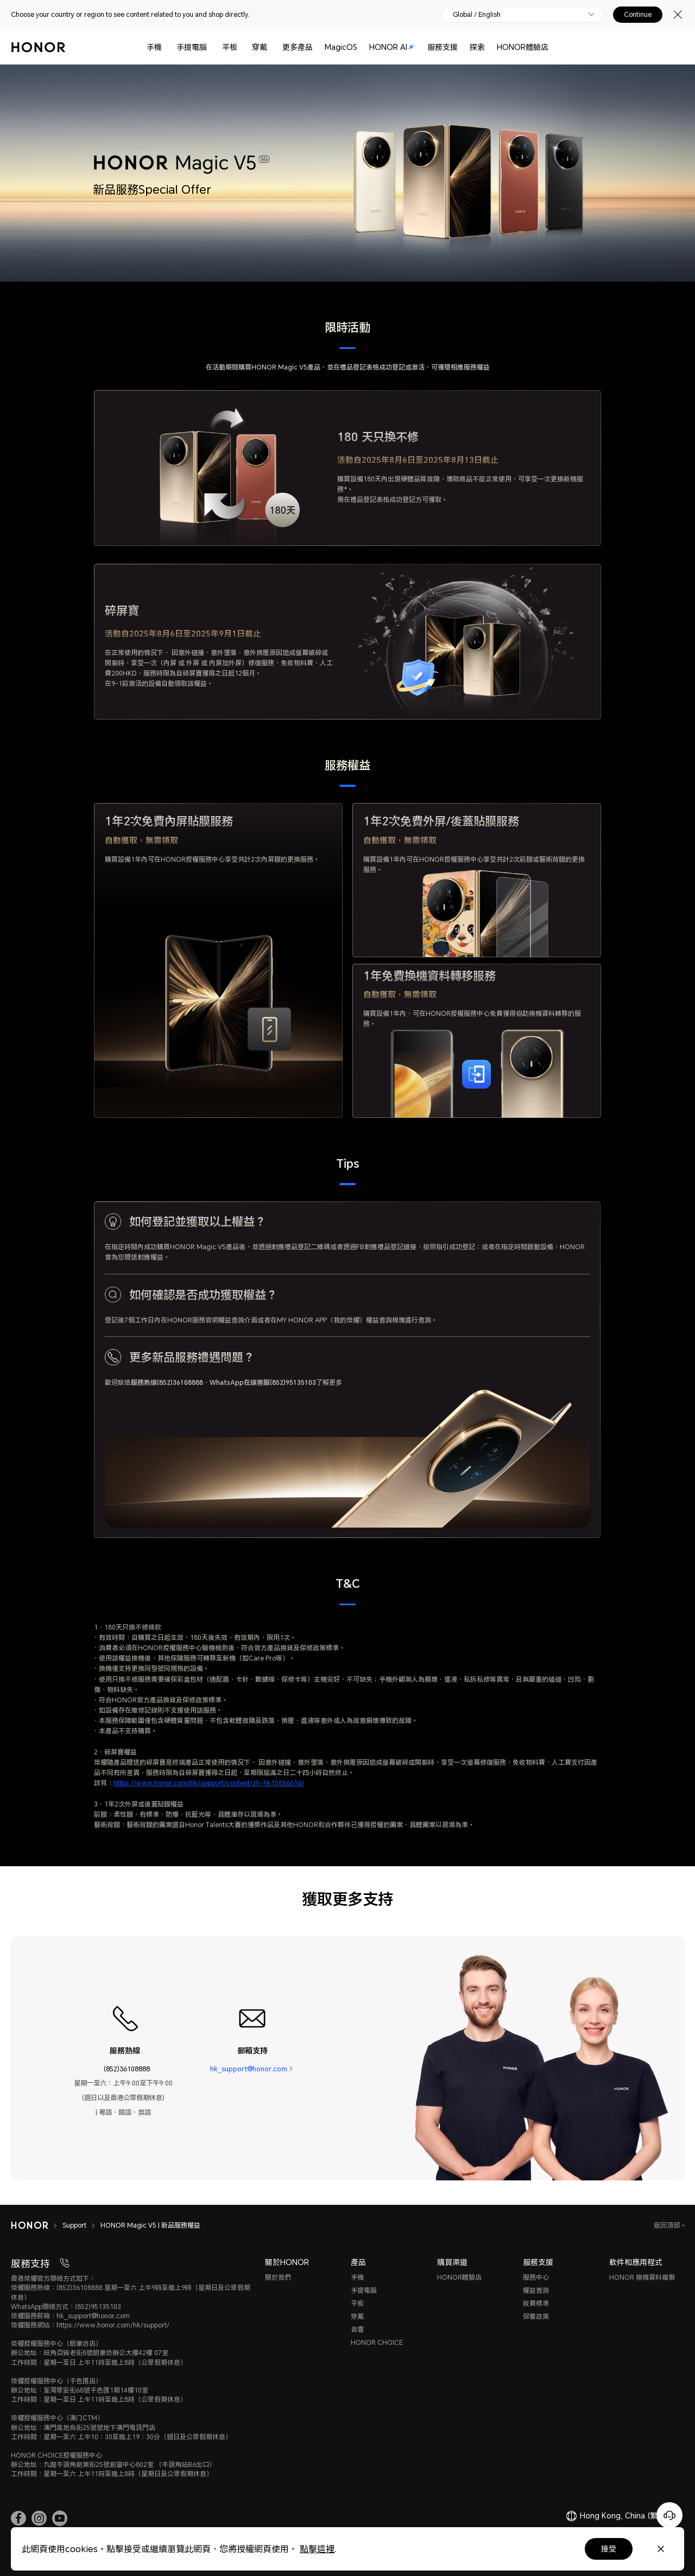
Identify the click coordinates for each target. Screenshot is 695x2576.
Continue (638, 14)
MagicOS (341, 47)
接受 (608, 2548)
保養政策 (536, 2316)
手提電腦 (191, 47)
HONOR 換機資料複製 (642, 2277)
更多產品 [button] (297, 47)
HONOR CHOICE (377, 2342)
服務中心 (536, 2277)
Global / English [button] (477, 14)
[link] (18, 2518)
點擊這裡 (317, 2548)
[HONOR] (36, 2225)
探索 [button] (477, 47)
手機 (154, 47)
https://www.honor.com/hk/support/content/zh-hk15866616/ (208, 1783)
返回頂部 (667, 2225)
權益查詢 (536, 2290)
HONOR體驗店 (522, 47)
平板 (229, 47)
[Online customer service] (669, 2515)
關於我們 (278, 2277)
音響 (357, 2329)
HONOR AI (392, 47)
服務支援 (442, 47)
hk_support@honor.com (248, 2069)
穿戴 (259, 47)
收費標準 (536, 2303)
